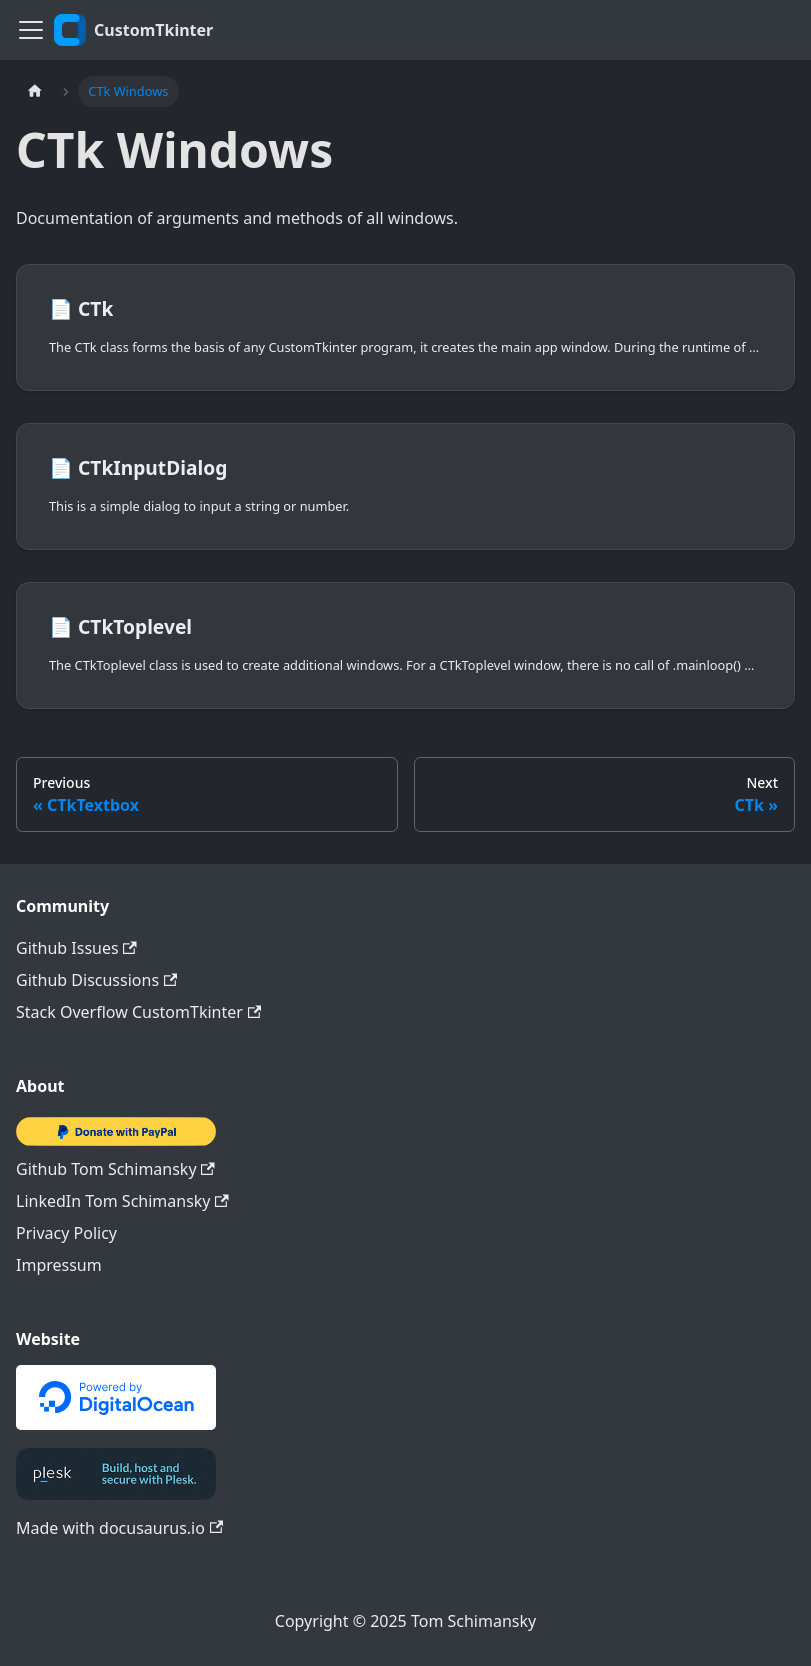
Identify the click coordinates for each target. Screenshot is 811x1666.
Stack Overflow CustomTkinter (138, 1012)
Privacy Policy (66, 1233)
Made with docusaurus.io (119, 1528)
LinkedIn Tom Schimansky (122, 1201)
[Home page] (35, 91)
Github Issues (76, 948)
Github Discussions (96, 980)
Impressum (59, 1265)
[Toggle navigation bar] (31, 30)
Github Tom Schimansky (115, 1169)
